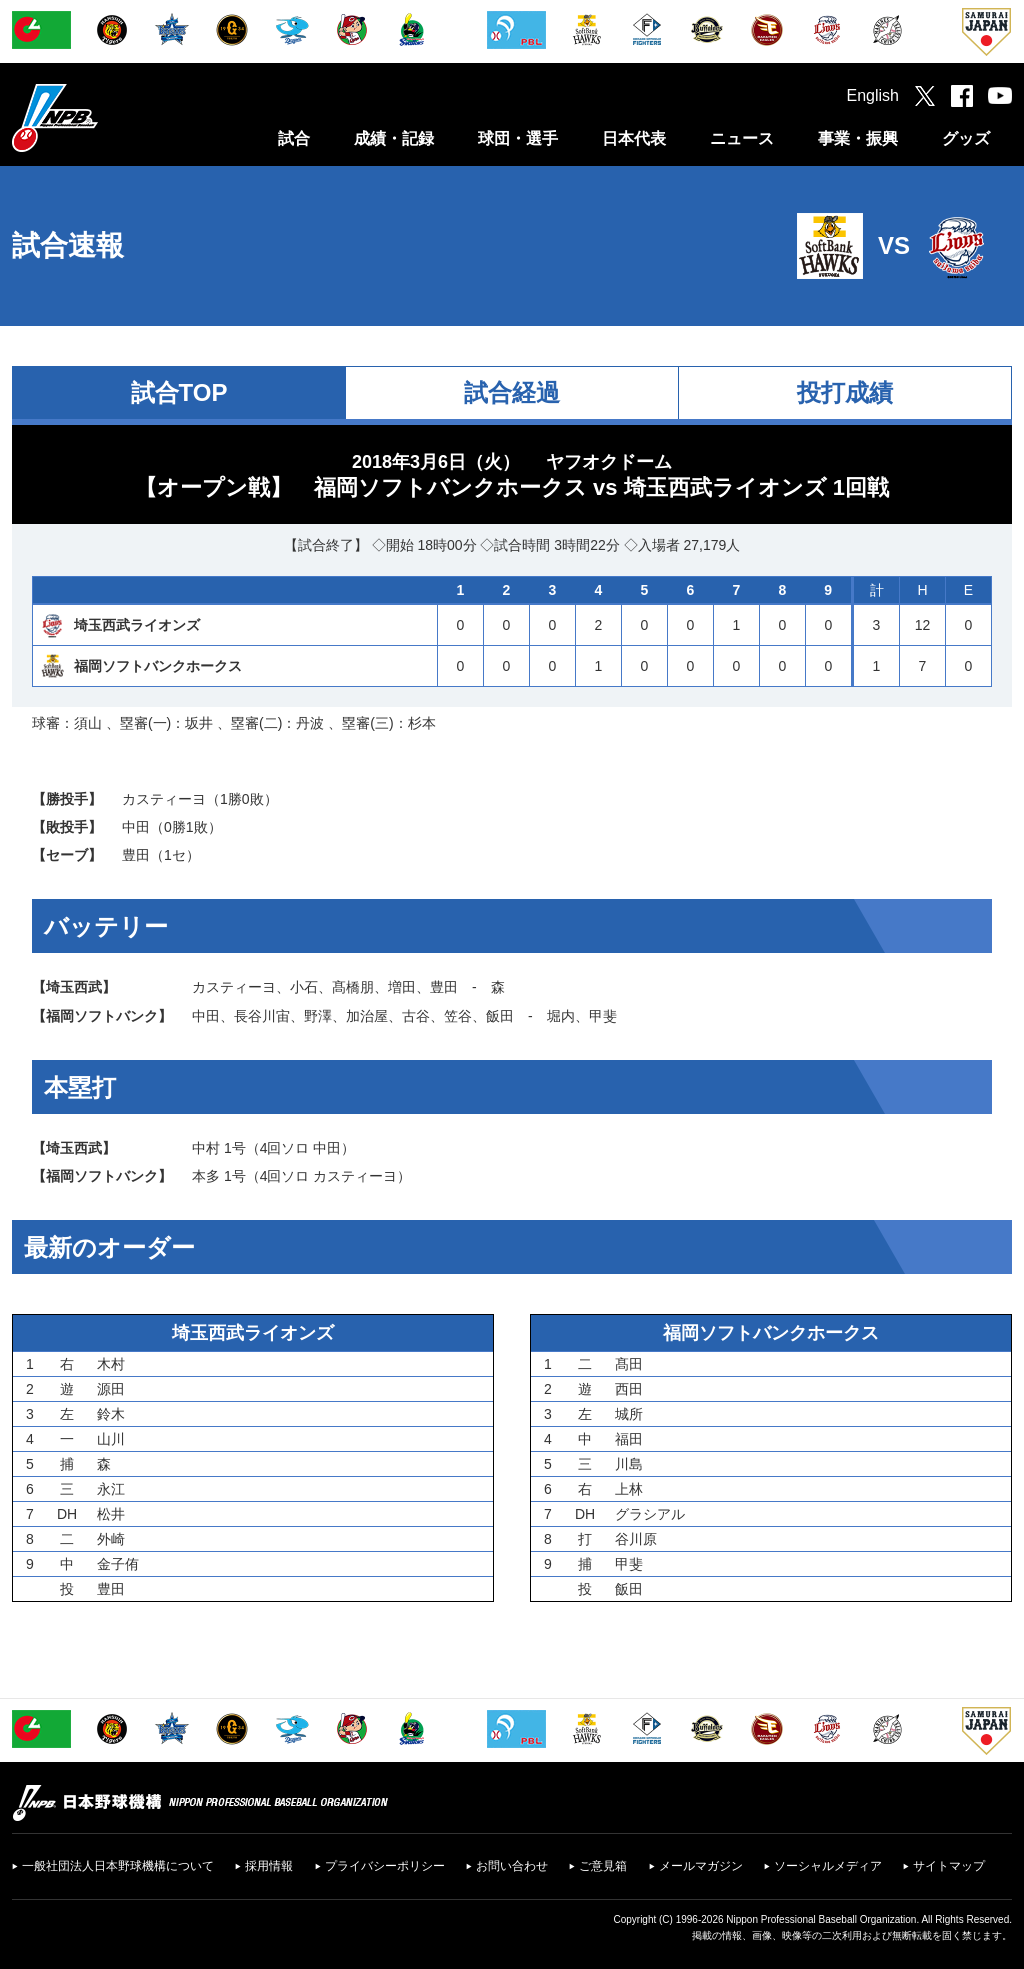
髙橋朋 (353, 987)
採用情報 (269, 1866)
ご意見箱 (603, 1866)
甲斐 (603, 1016)
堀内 (561, 1016)
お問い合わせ (512, 1866)
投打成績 (845, 392)
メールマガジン (701, 1866)
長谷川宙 (262, 1016)
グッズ (966, 138)
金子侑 (118, 1564)
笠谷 (458, 1016)
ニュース (742, 138)
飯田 (500, 1016)
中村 (206, 1148)
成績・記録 (394, 138)
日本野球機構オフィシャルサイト (105, 117)
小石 (304, 987)
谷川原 (636, 1539)
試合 (294, 138)
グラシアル (650, 1514)
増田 (402, 987)
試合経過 (512, 392)
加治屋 (367, 1016)
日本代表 (634, 138)
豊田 (136, 855)
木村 (111, 1364)
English (873, 95)
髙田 (629, 1364)
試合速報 (68, 245)
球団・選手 (518, 138)
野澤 (318, 1016)
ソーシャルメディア (828, 1866)
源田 (111, 1389)
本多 (206, 1176)
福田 (629, 1439)
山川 (111, 1439)
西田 (629, 1389)
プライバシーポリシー (385, 1866)
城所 (629, 1414)
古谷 (416, 1016)
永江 (111, 1489)
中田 (136, 827)
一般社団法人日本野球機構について (118, 1866)
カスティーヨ (164, 799)
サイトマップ (949, 1866)
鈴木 (111, 1414)
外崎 (111, 1539)
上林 (629, 1489)
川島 (629, 1464)
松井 (111, 1514)
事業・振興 (858, 138)
